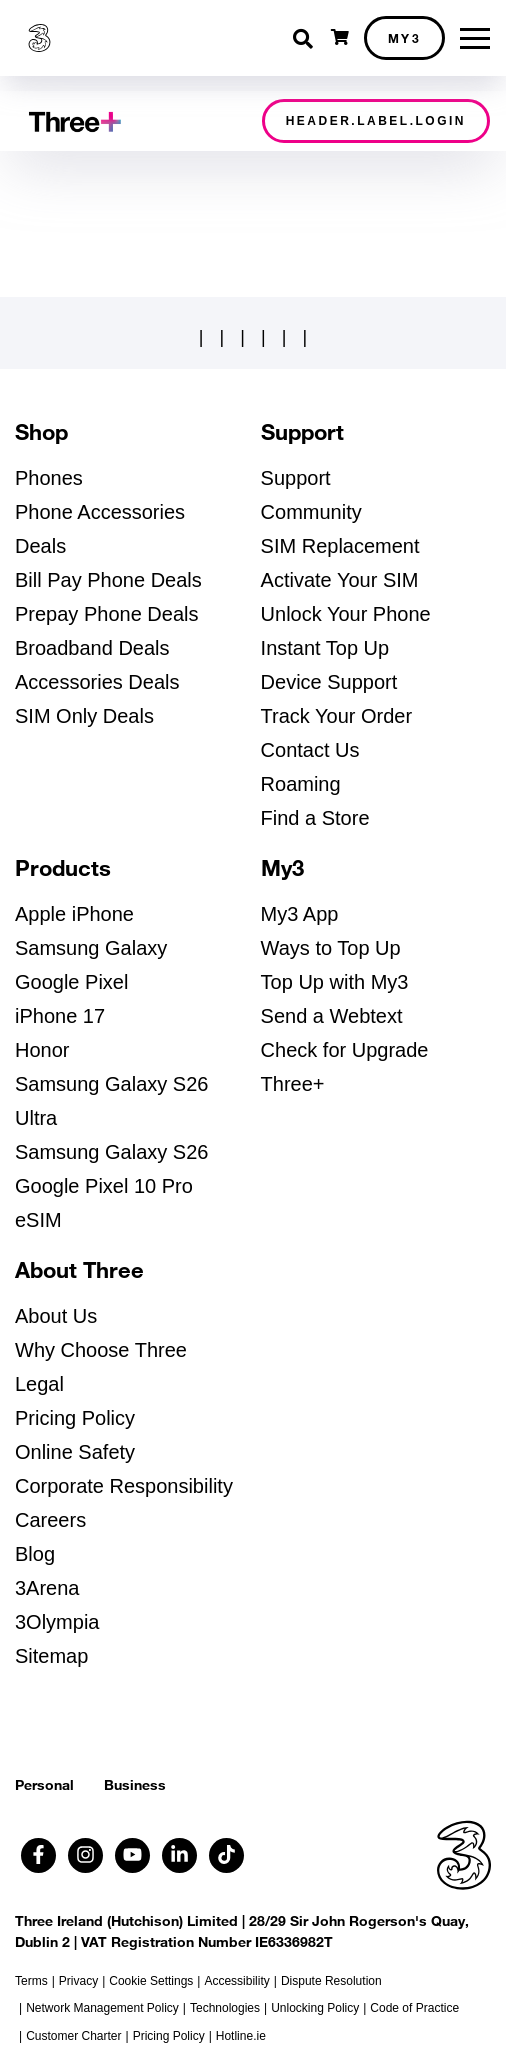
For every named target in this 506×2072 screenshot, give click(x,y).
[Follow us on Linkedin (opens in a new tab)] (179, 1855)
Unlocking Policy (315, 2008)
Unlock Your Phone (346, 614)
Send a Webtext (332, 1016)
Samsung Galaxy (91, 948)
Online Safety (75, 1452)
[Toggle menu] (475, 38)
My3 (405, 38)
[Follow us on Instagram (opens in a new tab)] (85, 1855)
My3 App (300, 914)
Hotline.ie (241, 2036)
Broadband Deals (92, 648)
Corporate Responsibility (124, 1486)
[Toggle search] (304, 38)
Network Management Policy (102, 2008)
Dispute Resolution (331, 1981)
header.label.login (376, 121)
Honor (42, 1050)
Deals (40, 546)
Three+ (293, 1084)
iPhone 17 (60, 1016)
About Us (56, 1316)
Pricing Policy (75, 1418)
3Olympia (57, 1622)
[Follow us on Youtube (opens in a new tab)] (132, 1855)
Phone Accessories (100, 512)
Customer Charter (73, 2036)
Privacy (78, 1981)
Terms (31, 1981)
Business (135, 1784)
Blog (35, 1554)
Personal (44, 1784)
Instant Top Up (325, 648)
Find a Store (315, 818)
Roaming (301, 784)
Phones (49, 478)
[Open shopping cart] (340, 37)
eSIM (38, 1220)
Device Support (329, 682)
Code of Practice (414, 2008)
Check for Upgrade (345, 1050)
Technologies (225, 2008)
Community (311, 512)
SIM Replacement (340, 546)
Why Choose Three (101, 1350)
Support (296, 478)
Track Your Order (337, 716)
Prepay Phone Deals (106, 614)
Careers (50, 1520)
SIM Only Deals (84, 716)
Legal (39, 1384)
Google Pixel (71, 982)
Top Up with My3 (335, 982)
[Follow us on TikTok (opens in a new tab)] (226, 1855)
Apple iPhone (74, 914)
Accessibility (236, 1981)
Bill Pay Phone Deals (108, 580)
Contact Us (310, 750)
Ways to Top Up (331, 948)
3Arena (47, 1588)
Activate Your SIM (340, 580)
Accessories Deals (97, 682)
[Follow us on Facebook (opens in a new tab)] (38, 1855)
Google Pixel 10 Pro (104, 1186)
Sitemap (51, 1656)
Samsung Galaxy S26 (111, 1152)
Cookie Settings (151, 1981)
